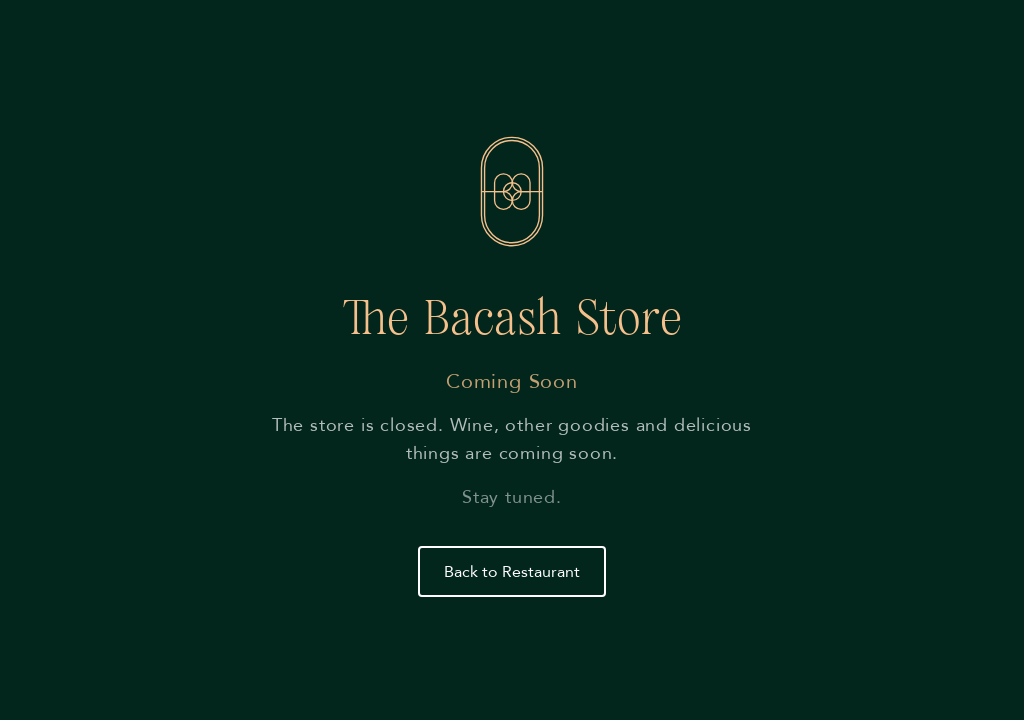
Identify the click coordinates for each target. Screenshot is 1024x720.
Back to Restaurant (512, 572)
